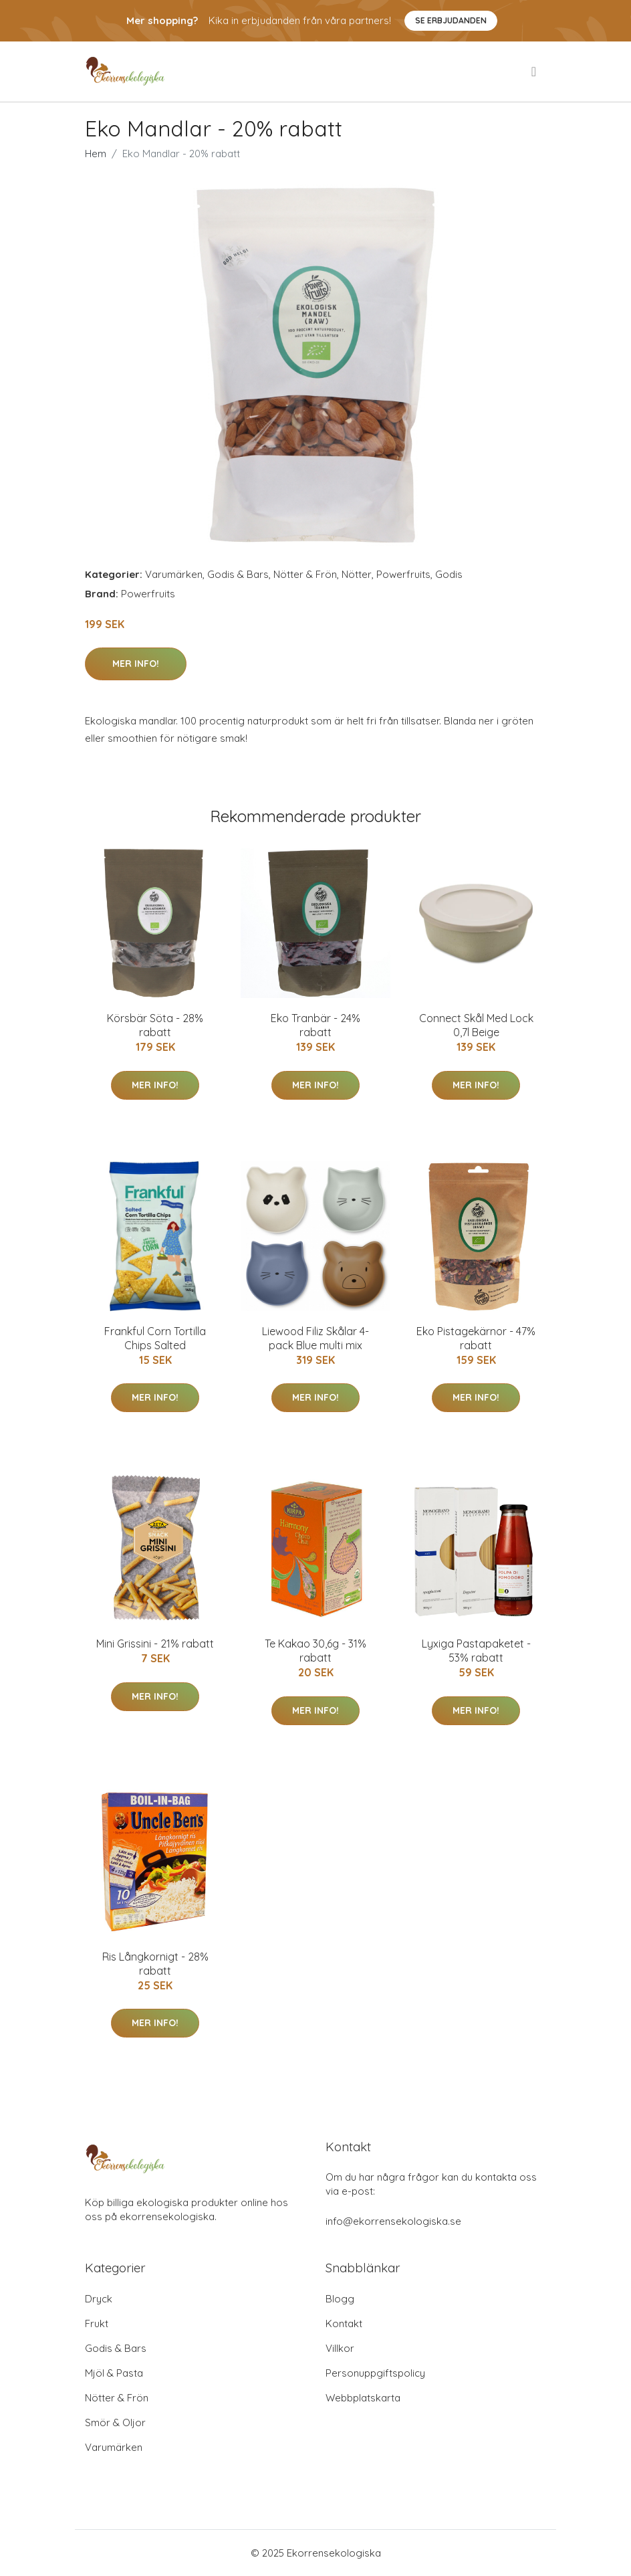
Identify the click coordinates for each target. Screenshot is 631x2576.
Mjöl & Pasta (114, 2373)
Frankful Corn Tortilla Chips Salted (155, 1338)
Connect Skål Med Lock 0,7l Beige (476, 1025)
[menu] (534, 71)
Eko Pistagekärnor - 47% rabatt (475, 1338)
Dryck (98, 2298)
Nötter (357, 574)
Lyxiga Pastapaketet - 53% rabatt (476, 1650)
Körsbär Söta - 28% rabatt (155, 1025)
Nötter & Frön (305, 574)
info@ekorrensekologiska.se (393, 2221)
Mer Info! (135, 664)
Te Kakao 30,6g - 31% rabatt (315, 1650)
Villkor (340, 2348)
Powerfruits (403, 574)
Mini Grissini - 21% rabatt (155, 1643)
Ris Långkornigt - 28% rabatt (155, 1963)
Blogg (340, 2298)
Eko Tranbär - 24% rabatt (315, 1025)
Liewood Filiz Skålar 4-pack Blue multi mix (315, 1338)
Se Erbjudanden (451, 20)
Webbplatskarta (363, 2397)
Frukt (96, 2323)
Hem (95, 153)
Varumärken (174, 574)
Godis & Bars (238, 574)
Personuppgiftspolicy (375, 2373)
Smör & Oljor (115, 2422)
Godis (449, 574)
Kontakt (344, 2323)
